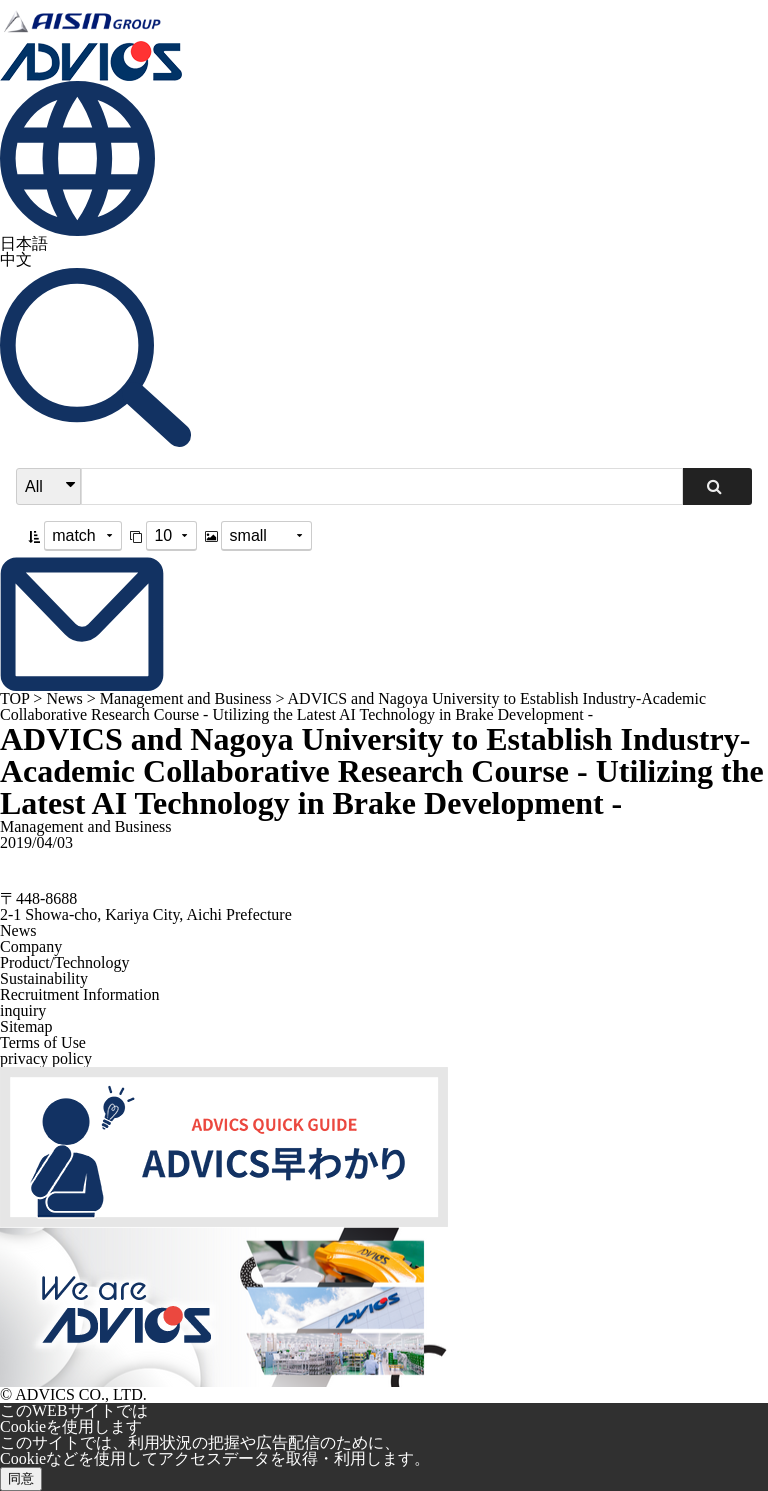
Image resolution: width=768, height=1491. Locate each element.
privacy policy (46, 1058)
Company (31, 946)
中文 (16, 259)
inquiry (23, 1010)
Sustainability (44, 978)
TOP (14, 698)
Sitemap (26, 1026)
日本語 (24, 243)
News (64, 698)
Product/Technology (65, 962)
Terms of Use (43, 1042)
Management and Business (186, 698)
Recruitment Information (80, 994)
